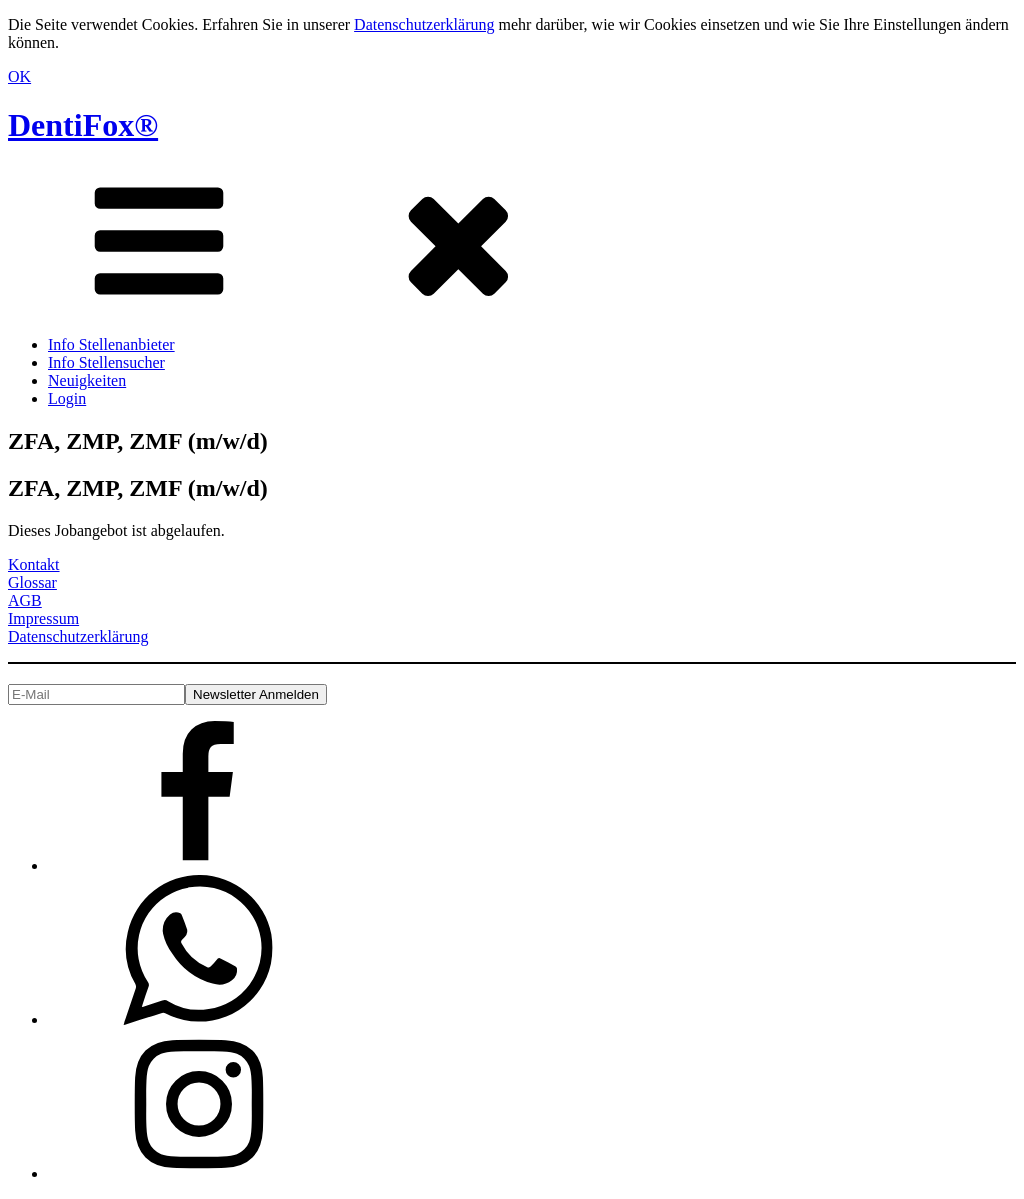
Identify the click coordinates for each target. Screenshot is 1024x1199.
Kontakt (34, 564)
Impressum (43, 618)
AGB (25, 600)
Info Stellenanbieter (111, 344)
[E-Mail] (96, 694)
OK (19, 76)
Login (67, 398)
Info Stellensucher (106, 362)
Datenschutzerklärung (424, 24)
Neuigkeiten (87, 380)
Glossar (32, 582)
